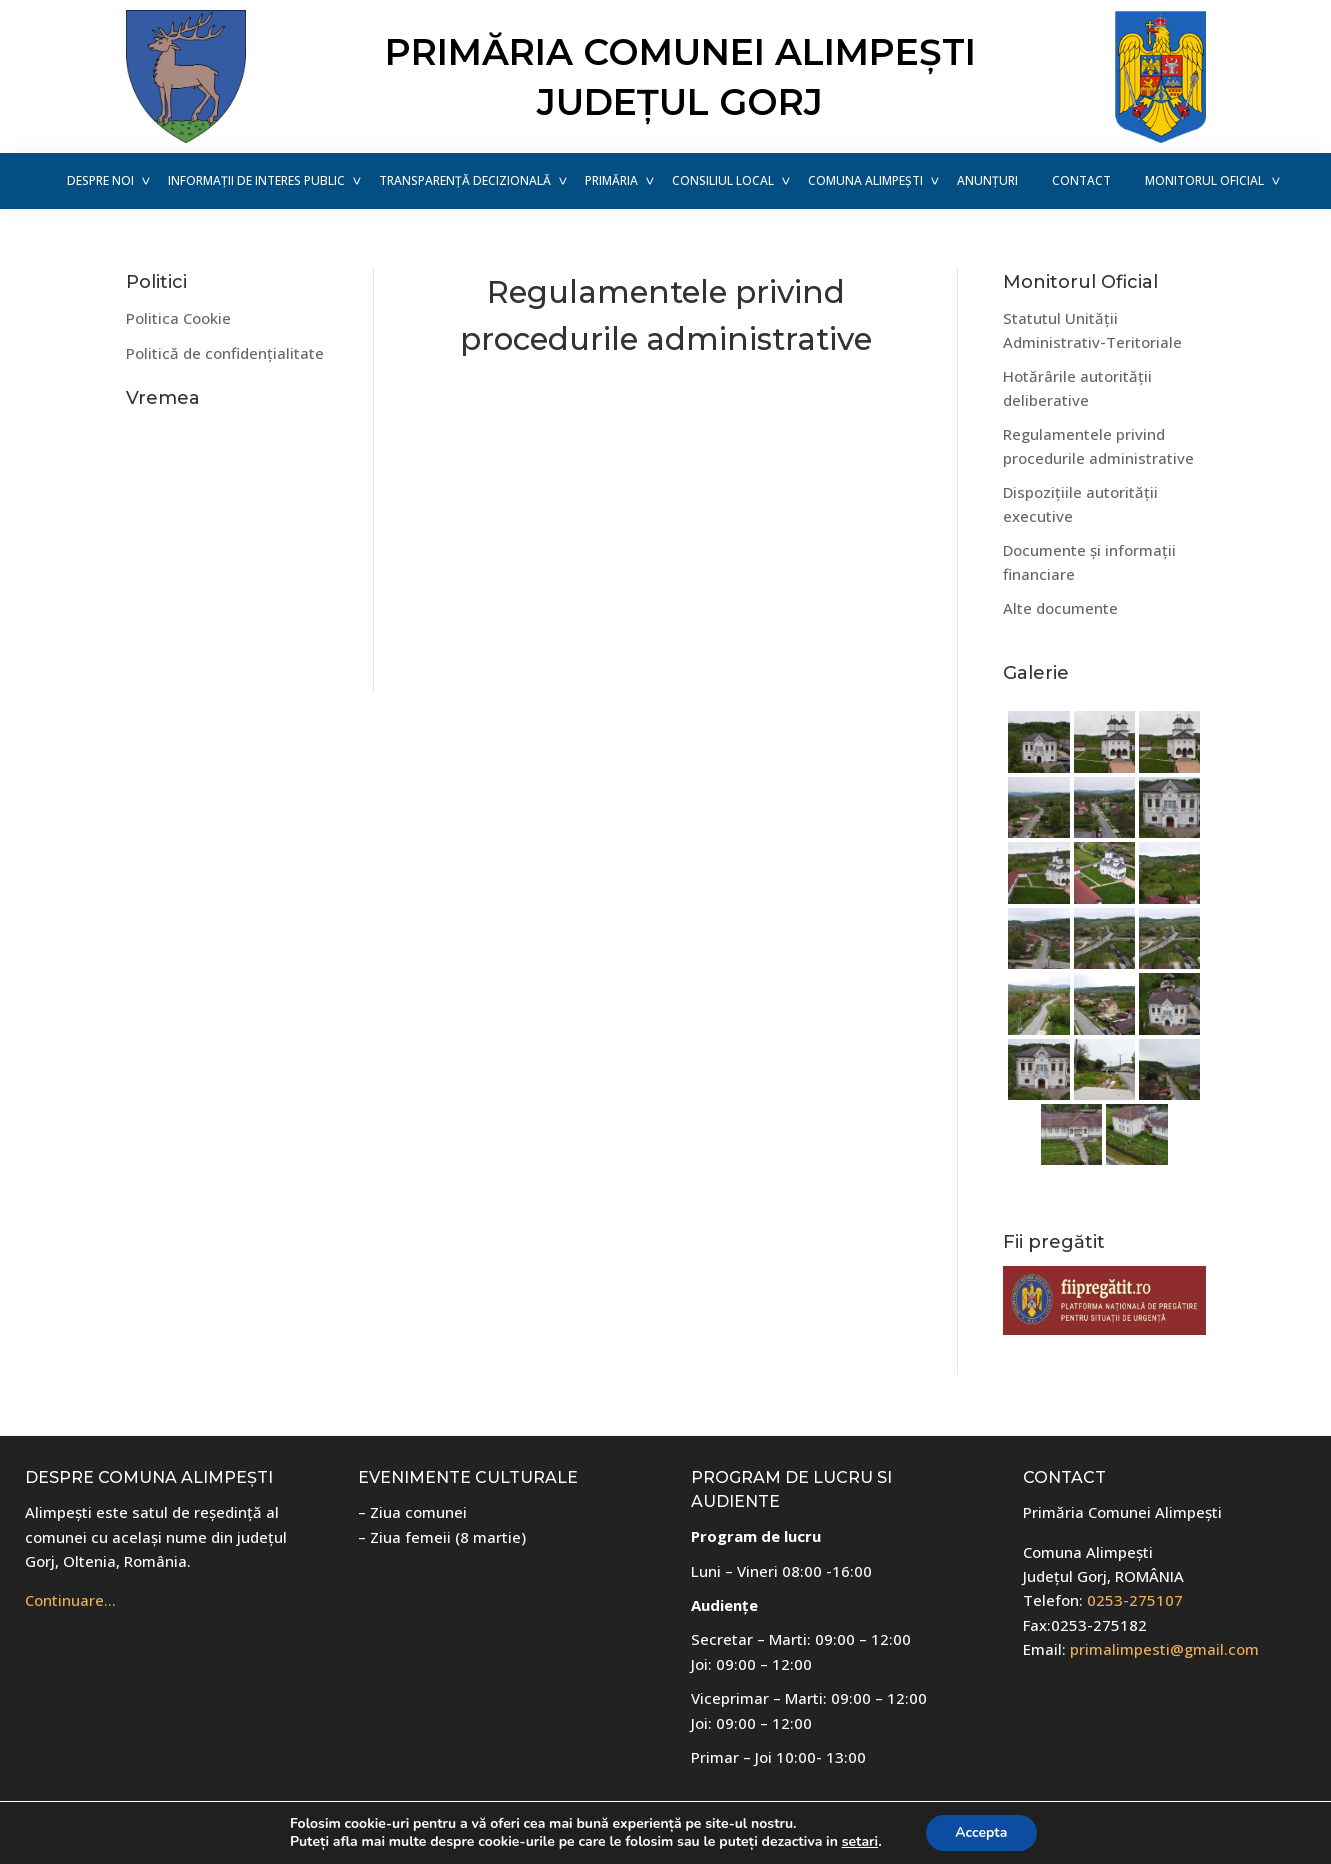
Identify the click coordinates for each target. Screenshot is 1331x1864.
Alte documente (1060, 608)
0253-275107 (1135, 1600)
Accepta (981, 1832)
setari (859, 1842)
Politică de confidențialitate (225, 353)
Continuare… (70, 1600)
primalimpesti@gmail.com (1164, 1649)
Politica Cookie (178, 318)
